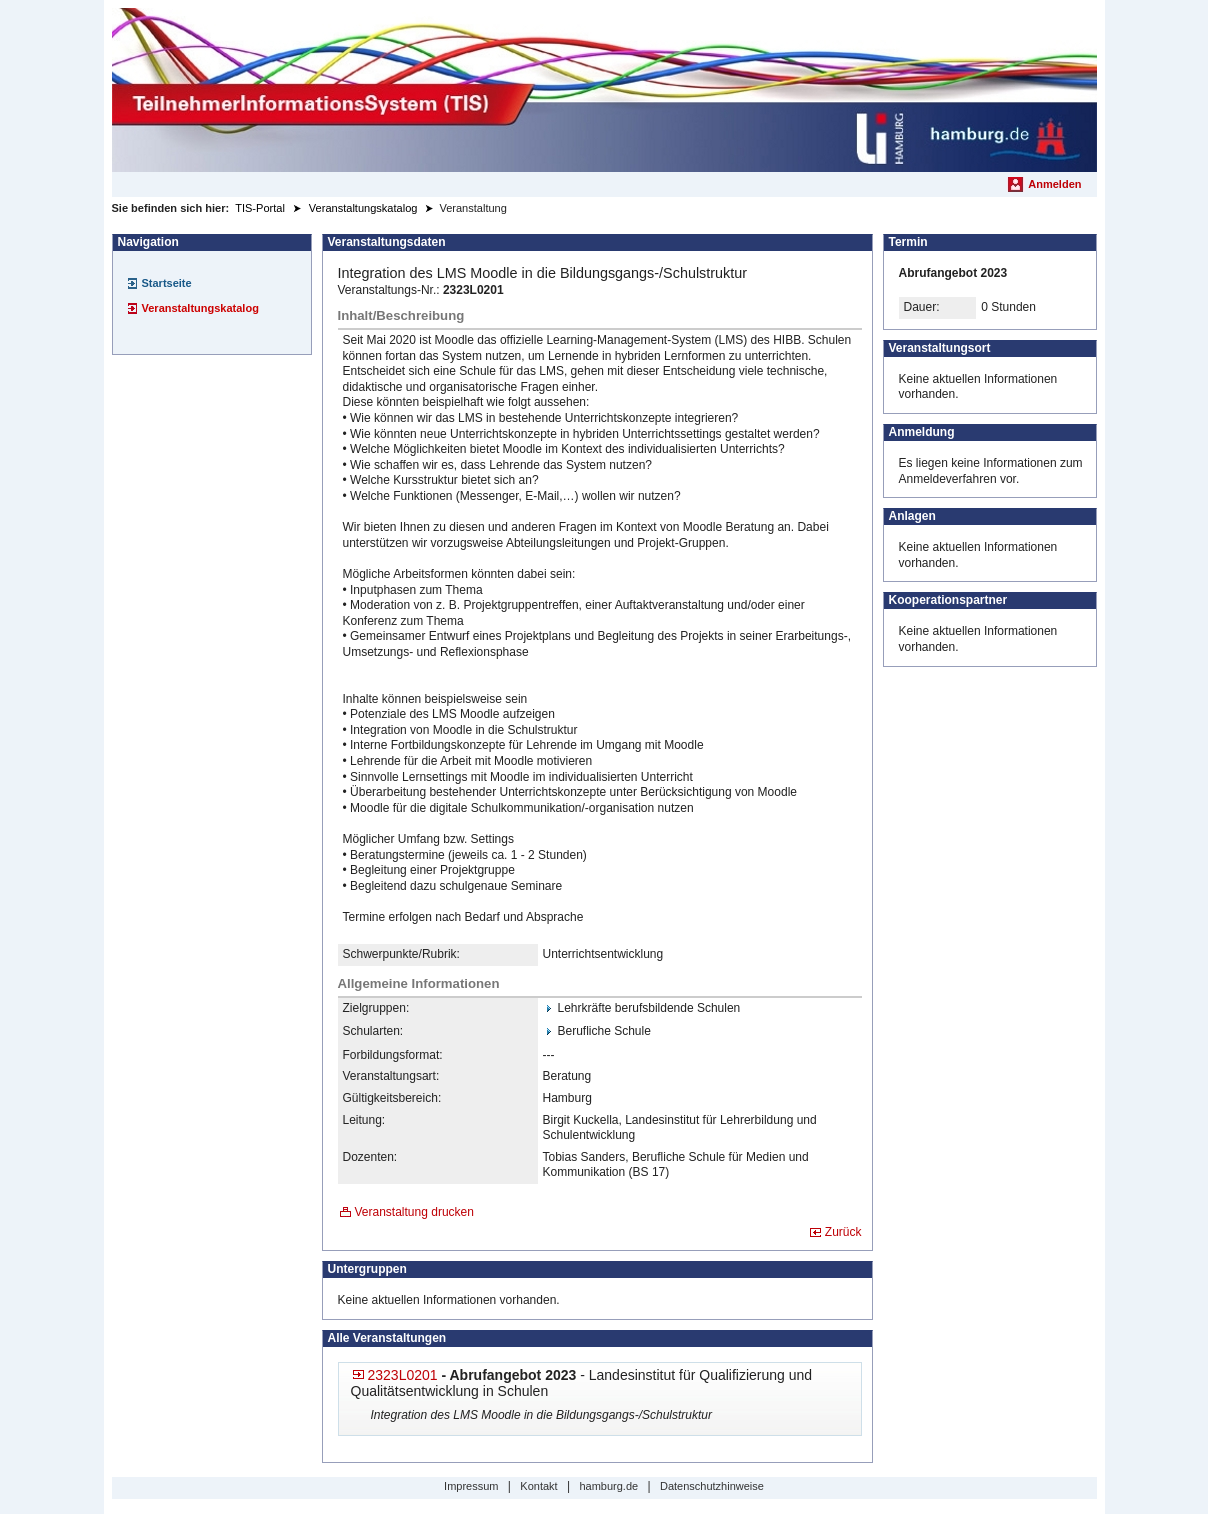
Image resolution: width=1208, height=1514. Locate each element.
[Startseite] (604, 90)
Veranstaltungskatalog (200, 308)
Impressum (471, 1486)
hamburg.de (608, 1486)
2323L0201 (403, 1375)
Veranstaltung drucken (414, 1212)
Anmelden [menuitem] (1054, 184)
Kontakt (538, 1486)
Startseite (167, 283)
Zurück (843, 1232)
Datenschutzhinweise (712, 1486)
